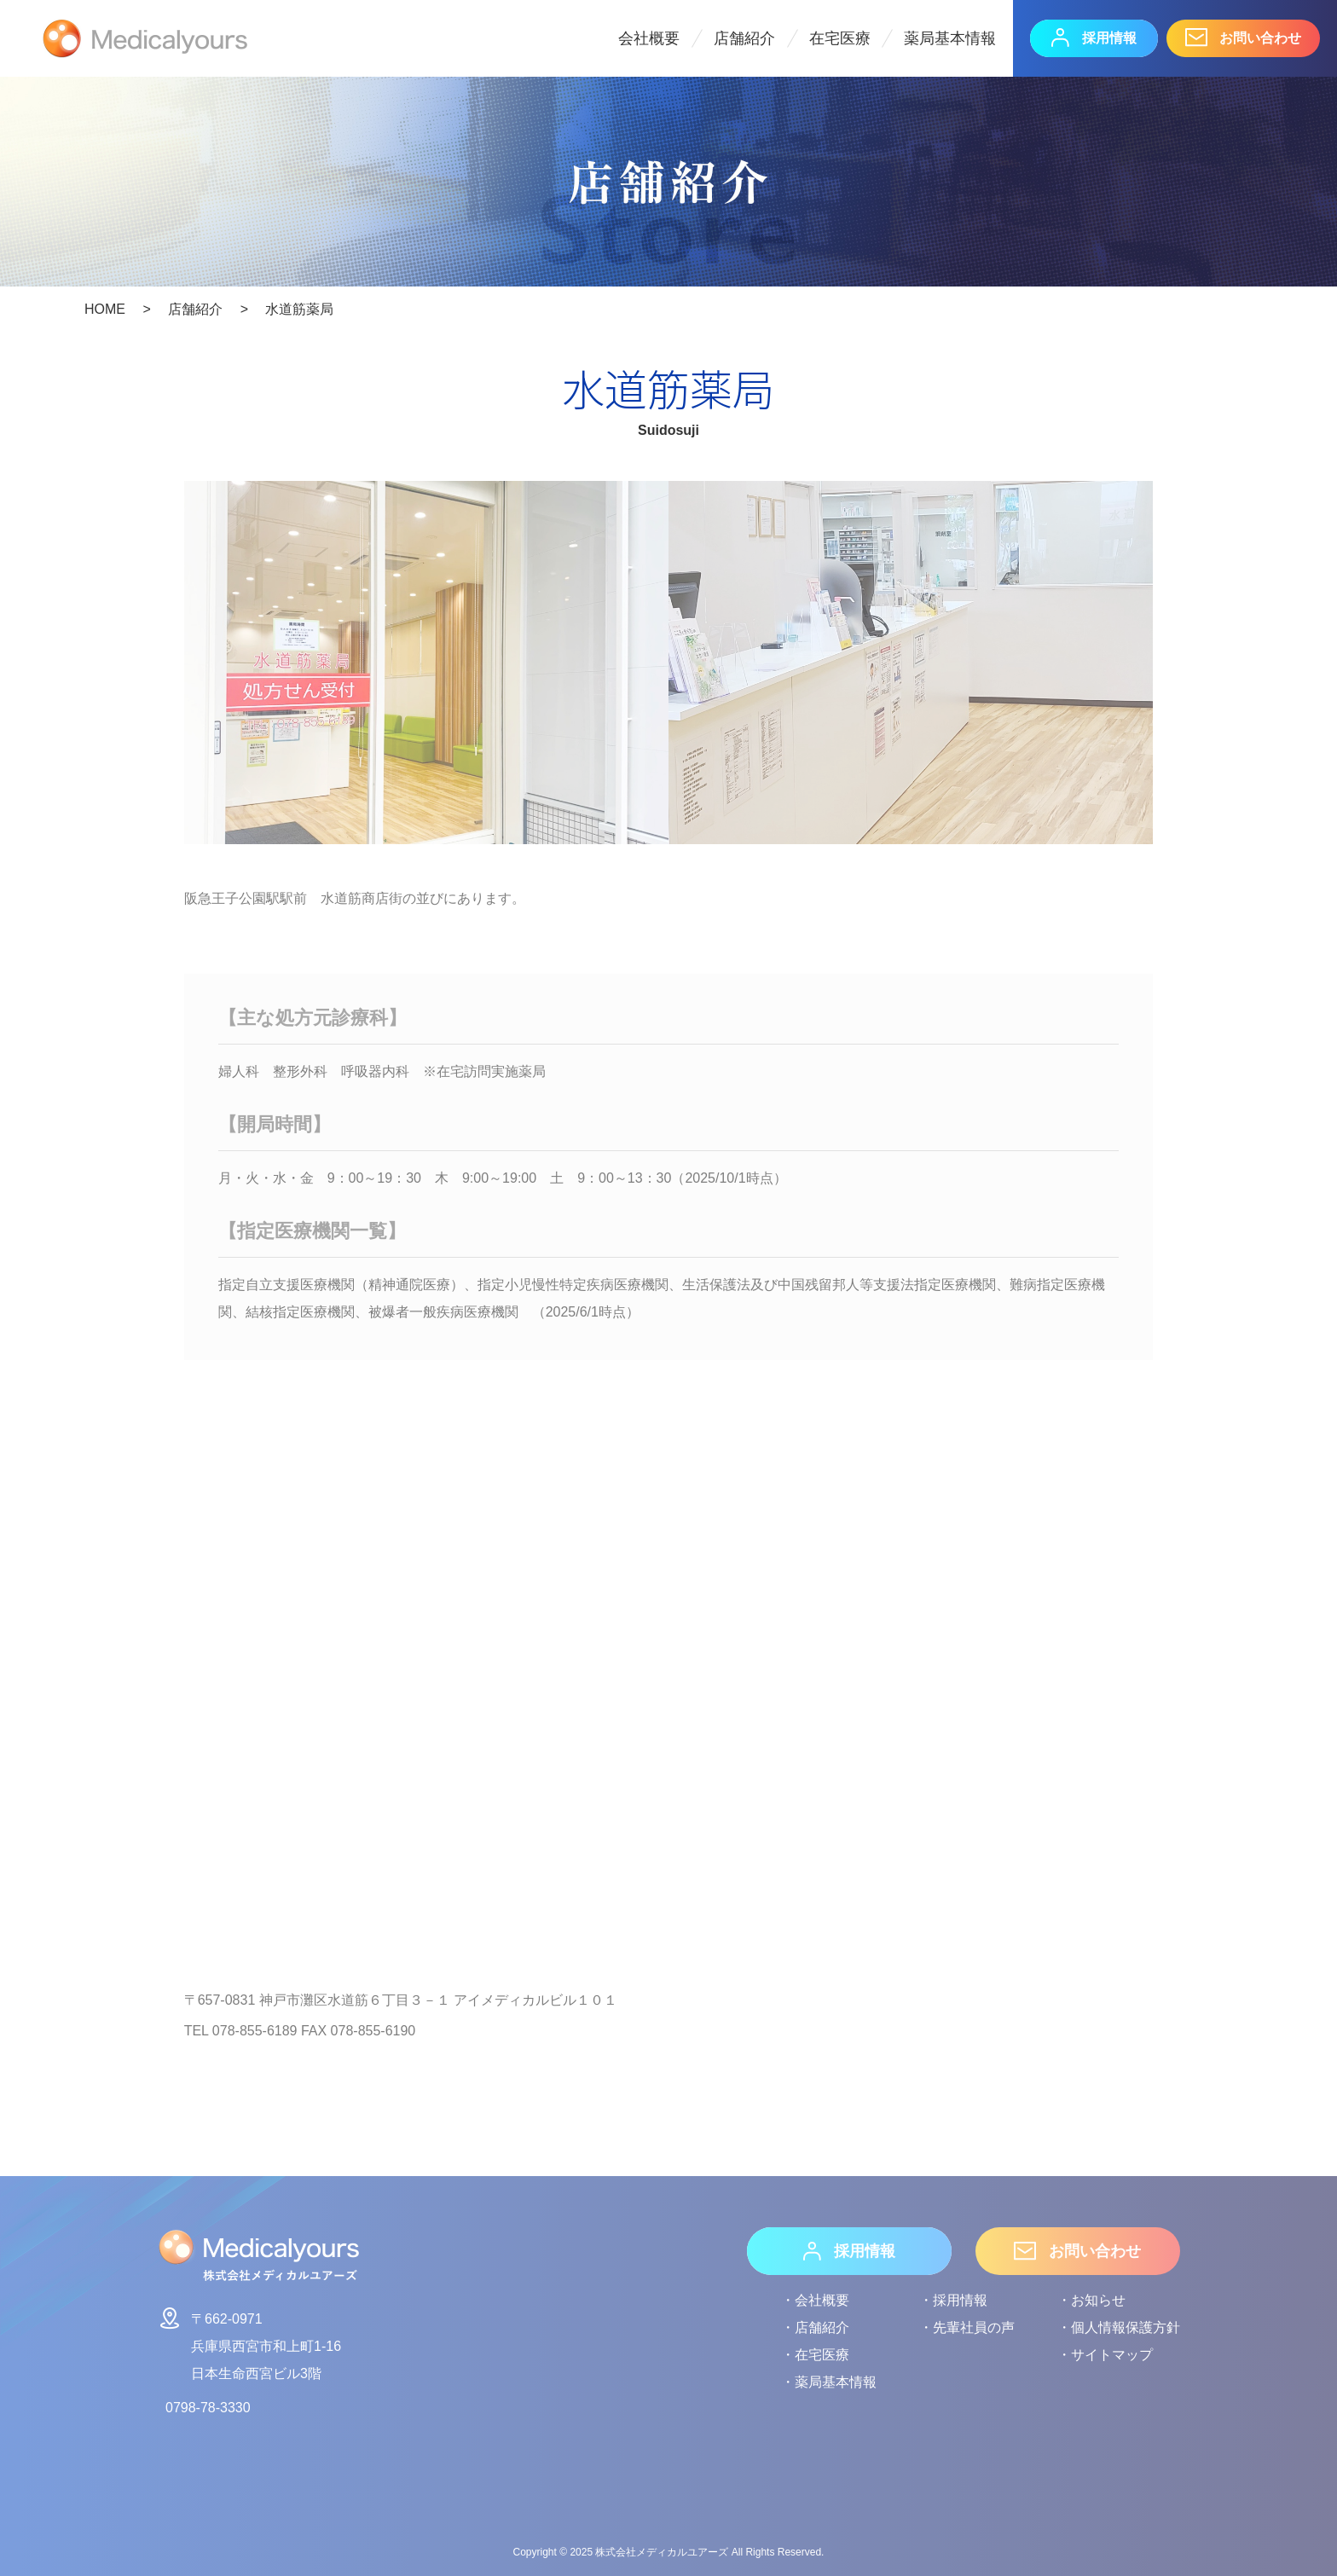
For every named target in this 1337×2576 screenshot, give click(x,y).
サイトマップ (1112, 2354)
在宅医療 (840, 38)
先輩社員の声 (974, 2327)
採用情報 (1093, 37)
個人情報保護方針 (1125, 2327)
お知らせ (1098, 2300)
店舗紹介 (744, 38)
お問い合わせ (1243, 37)
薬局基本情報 (950, 38)
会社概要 (649, 38)
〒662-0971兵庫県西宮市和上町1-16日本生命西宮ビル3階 (249, 2343)
